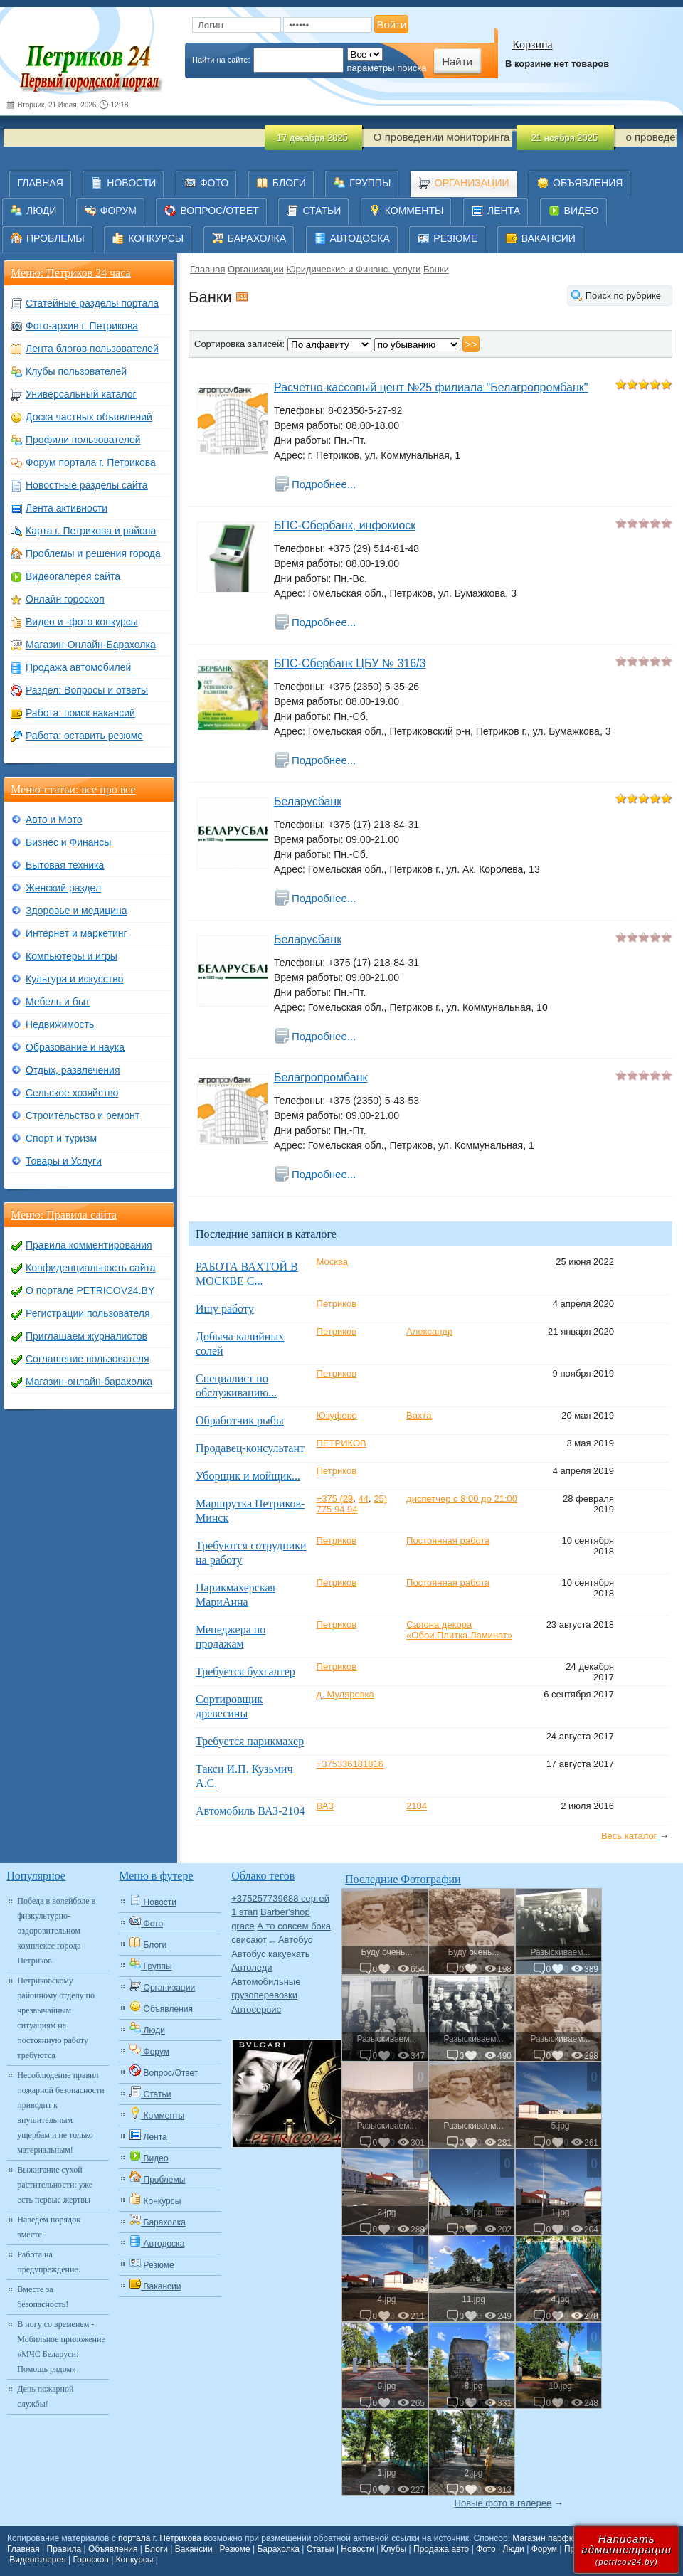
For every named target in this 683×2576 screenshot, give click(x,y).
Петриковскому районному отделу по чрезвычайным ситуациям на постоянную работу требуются (56, 2018)
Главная (207, 269)
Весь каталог (629, 1835)
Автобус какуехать (270, 1954)
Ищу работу (225, 1309)
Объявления (112, 2549)
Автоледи (251, 1967)
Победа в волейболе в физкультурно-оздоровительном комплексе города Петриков (56, 1931)
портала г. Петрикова (159, 2538)
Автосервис (256, 2009)
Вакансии (194, 2549)
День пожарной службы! (45, 2396)
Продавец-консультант (250, 1448)
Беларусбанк (308, 801)
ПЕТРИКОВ (341, 1443)
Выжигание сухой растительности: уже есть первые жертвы (54, 2185)
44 (364, 1498)
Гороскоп (91, 2560)
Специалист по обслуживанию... (236, 1385)
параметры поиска (387, 68)
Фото (486, 2549)
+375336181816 (350, 1764)
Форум (544, 2549)
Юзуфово (337, 1415)
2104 (416, 1806)
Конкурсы (135, 2560)
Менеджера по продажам (230, 1636)
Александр (429, 1331)
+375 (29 (335, 1498)
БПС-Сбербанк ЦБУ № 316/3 (349, 663)
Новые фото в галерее (503, 2503)
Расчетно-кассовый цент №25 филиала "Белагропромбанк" (431, 387)
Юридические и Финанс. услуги (353, 269)
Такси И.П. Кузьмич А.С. (244, 1776)
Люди (513, 2549)
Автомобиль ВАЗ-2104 (250, 1811)
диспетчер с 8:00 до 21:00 (461, 1498)
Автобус (295, 1939)
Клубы (394, 2549)
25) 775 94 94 (352, 1504)
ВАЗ (325, 1806)
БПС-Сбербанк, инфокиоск (344, 525)
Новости (357, 2549)
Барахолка (278, 2549)
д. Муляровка (345, 1694)
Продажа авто (441, 2549)
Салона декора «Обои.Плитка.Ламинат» (459, 1630)
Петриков (337, 1303)
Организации (256, 269)
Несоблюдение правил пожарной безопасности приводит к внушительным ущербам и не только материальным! (60, 2112)
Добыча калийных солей (240, 1343)
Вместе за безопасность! (42, 2296)
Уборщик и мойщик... (248, 1476)
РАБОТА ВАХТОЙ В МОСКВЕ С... (247, 1274)
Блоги (156, 2549)
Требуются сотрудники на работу (251, 1552)
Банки (436, 269)
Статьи (320, 2549)
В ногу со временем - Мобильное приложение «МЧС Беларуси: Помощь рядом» (61, 2346)
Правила (64, 2549)
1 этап (244, 1912)
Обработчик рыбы (240, 1420)
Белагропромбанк (321, 1077)
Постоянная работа (447, 1540)
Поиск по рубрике (623, 295)
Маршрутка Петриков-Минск (250, 1511)
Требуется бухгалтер (245, 1671)
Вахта (418, 1415)
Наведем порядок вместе (48, 2227)
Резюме (234, 2549)
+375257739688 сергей (280, 1898)
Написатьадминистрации (626, 2549)
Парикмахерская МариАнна (235, 1594)
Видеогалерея (37, 2560)
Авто (273, 1942)
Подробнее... (324, 484)
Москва (332, 1261)
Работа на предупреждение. (48, 2261)
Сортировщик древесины (229, 1706)
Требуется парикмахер (250, 1741)
